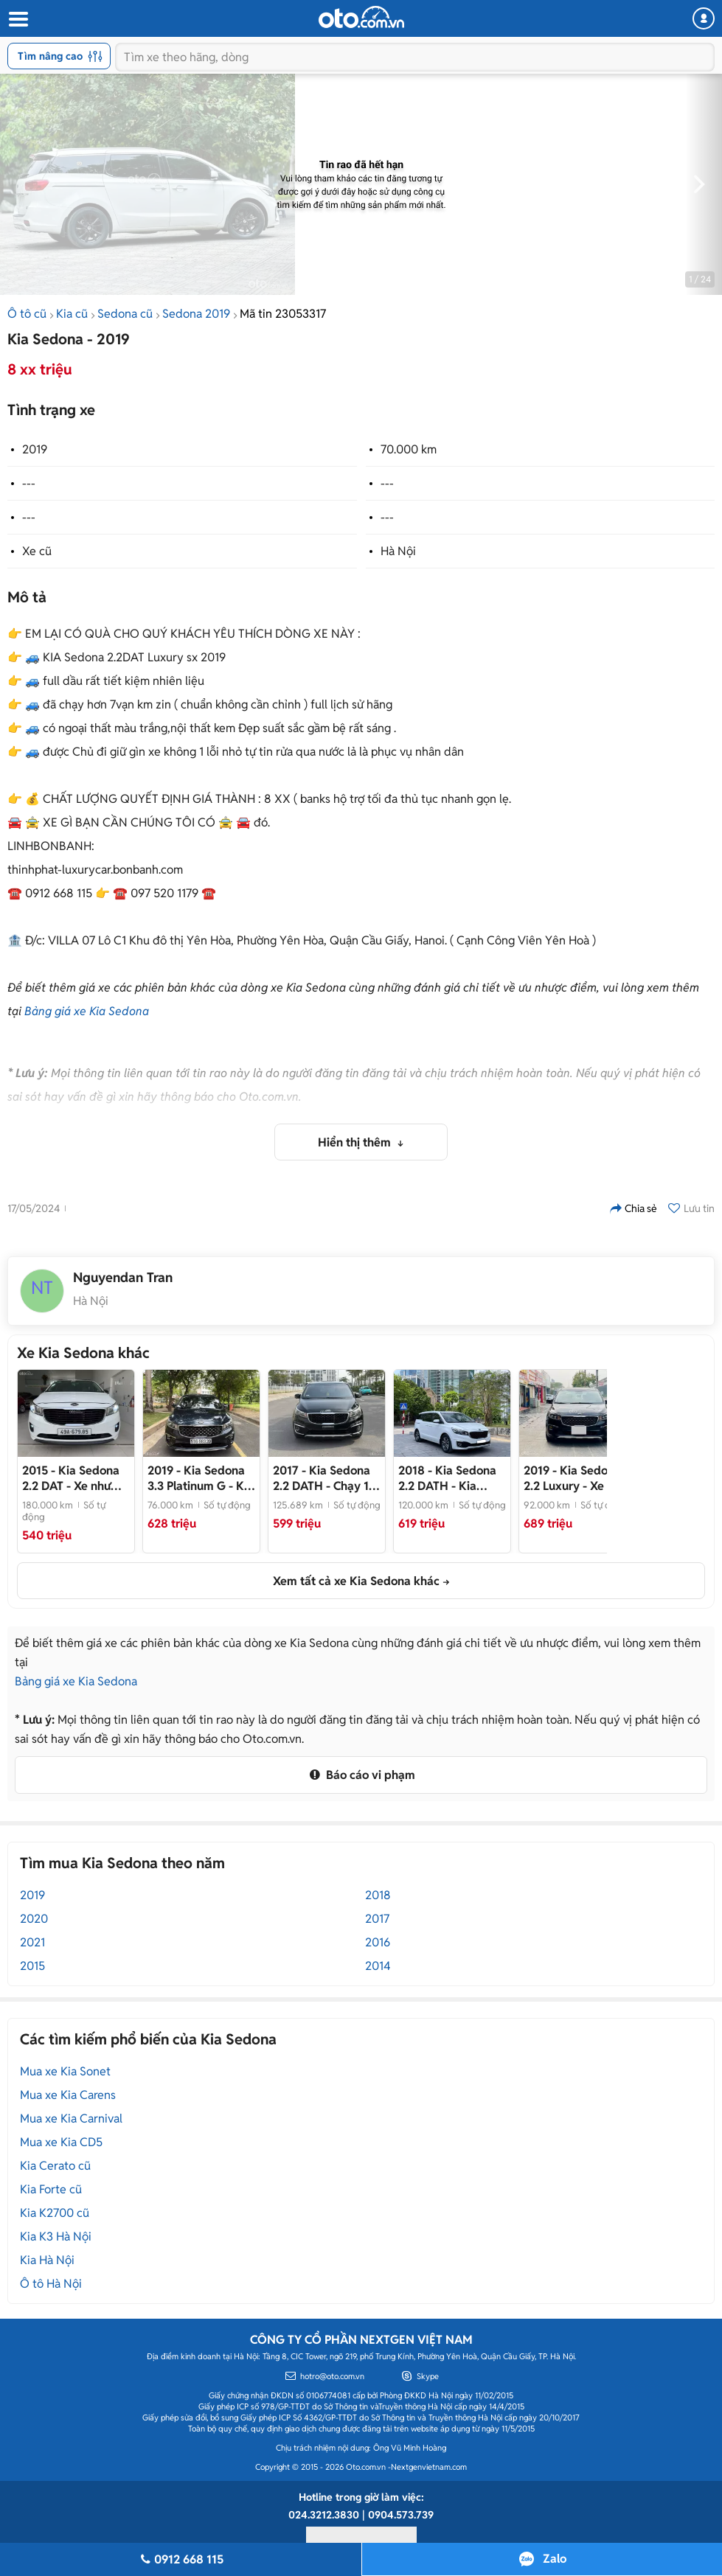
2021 (32, 1942)
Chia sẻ (633, 1208)
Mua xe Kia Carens (68, 2095)
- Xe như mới (70, 1478)
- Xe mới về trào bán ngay (575, 1478)
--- (28, 483)
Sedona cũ (125, 313)
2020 (34, 1918)
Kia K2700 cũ (54, 2213)
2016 (377, 1942)
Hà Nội (398, 551)
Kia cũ (72, 313)
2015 (32, 1966)
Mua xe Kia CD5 (61, 2142)
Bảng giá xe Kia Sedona (86, 1011)
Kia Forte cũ (51, 2189)
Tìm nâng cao (60, 56)
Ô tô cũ (26, 313)
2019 (34, 449)
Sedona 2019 (196, 313)
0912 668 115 (180, 2559)
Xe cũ (37, 551)
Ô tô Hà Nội (51, 2283)
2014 (378, 1966)
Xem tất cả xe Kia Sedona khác (356, 1581)
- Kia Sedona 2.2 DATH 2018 (447, 1478)
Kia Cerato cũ (55, 2165)
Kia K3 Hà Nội (55, 2236)
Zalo (554, 2558)
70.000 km (409, 449)
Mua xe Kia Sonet (65, 2071)
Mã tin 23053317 (283, 313)
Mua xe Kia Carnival (71, 2118)
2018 (378, 1895)
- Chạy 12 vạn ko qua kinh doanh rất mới (324, 1478)
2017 (377, 1918)
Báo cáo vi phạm (361, 1775)
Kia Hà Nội (47, 2260)
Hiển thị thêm (356, 1142)
